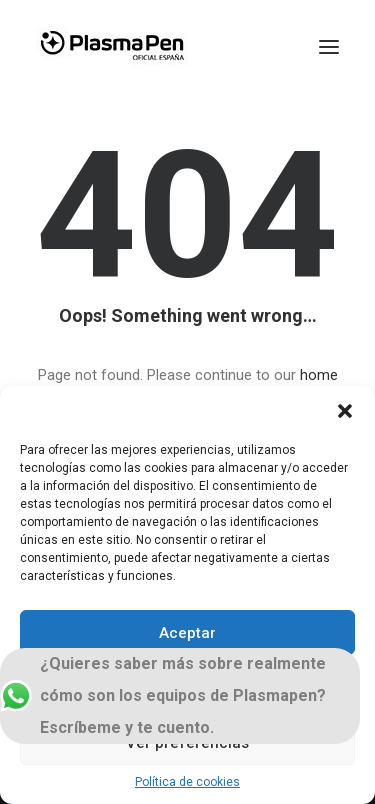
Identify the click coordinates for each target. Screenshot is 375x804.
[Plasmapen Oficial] (112, 47)
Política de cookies (187, 782)
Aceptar (187, 633)
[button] (345, 411)
